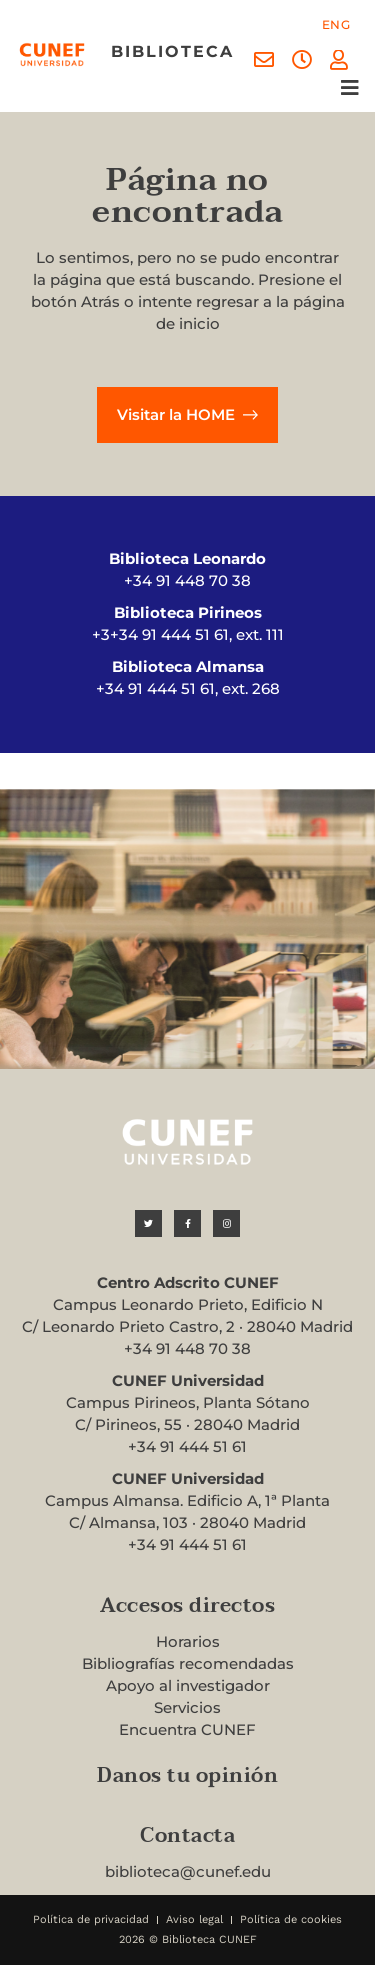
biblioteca (172, 51)
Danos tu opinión (187, 1776)
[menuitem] (336, 25)
